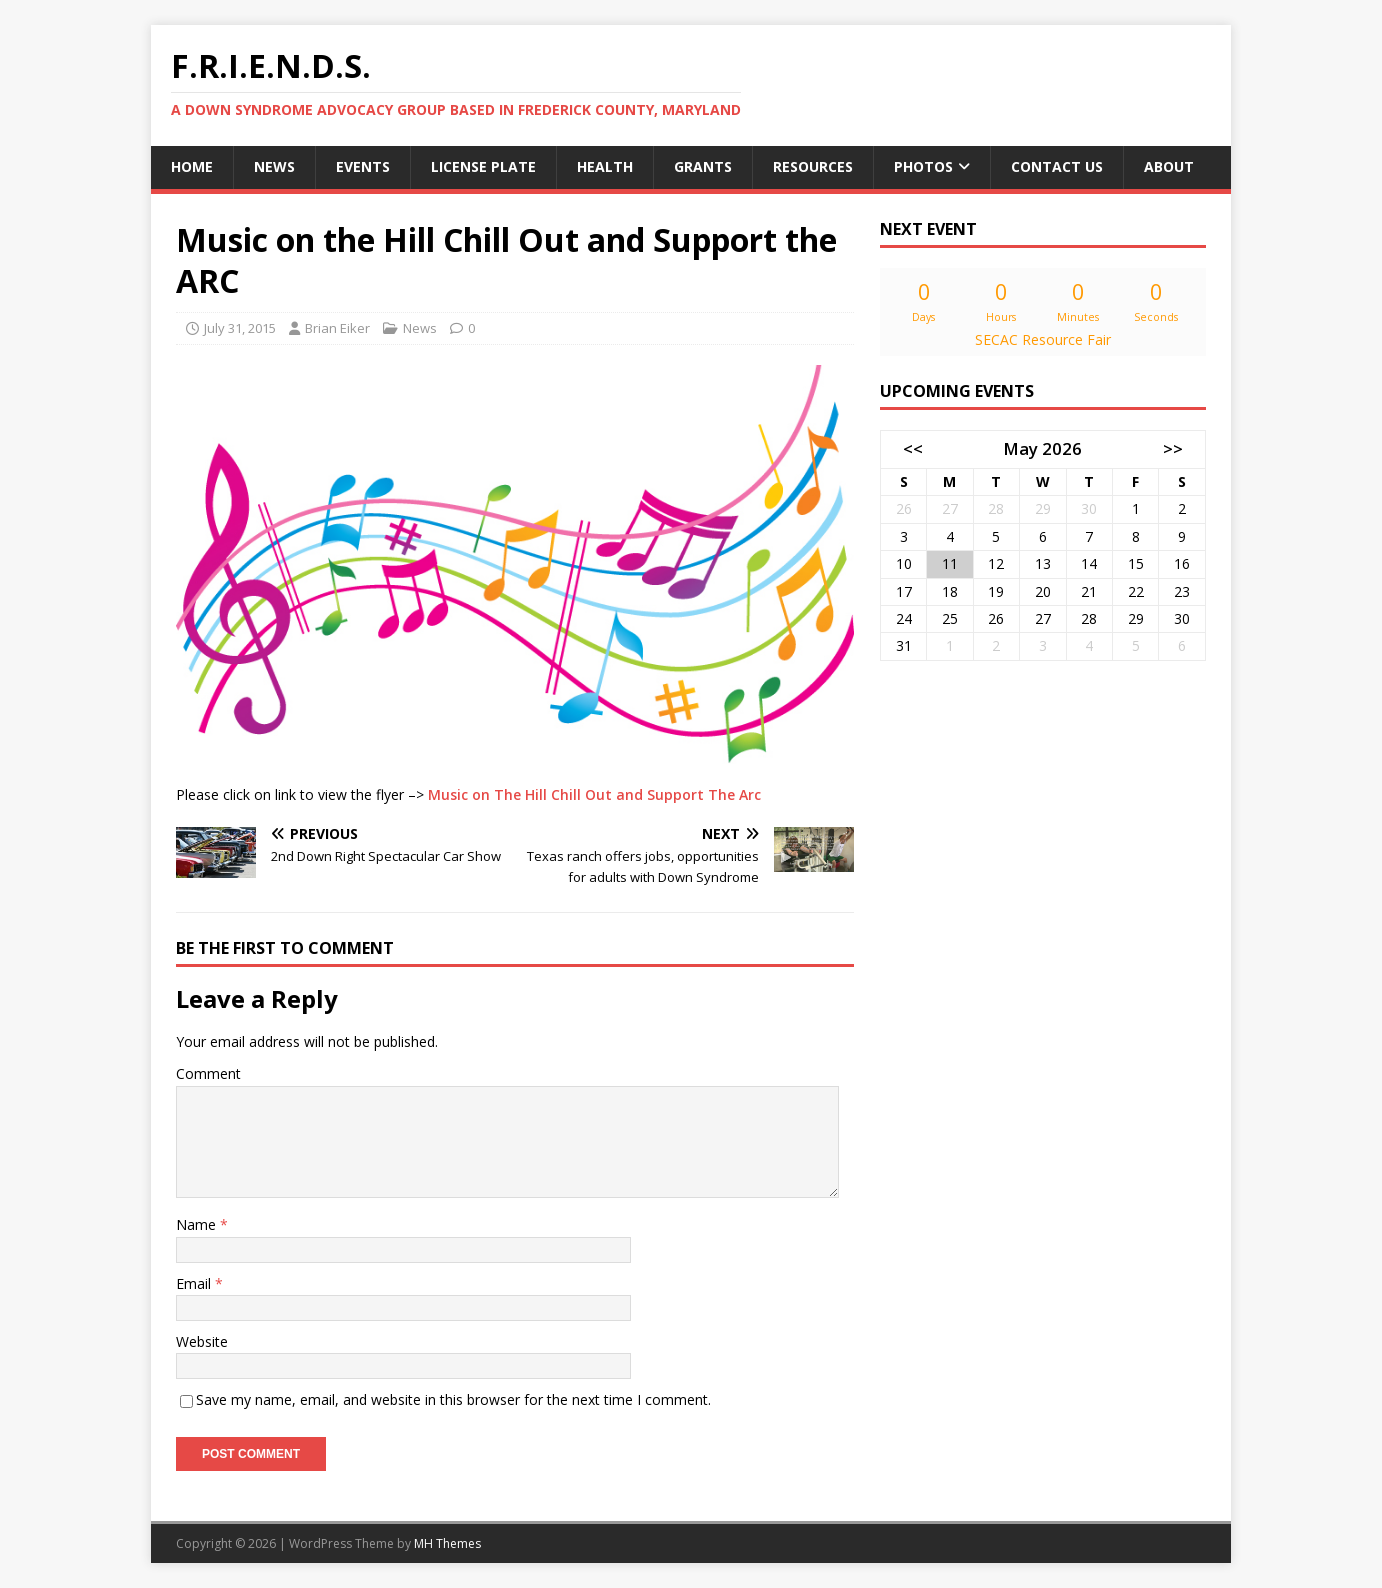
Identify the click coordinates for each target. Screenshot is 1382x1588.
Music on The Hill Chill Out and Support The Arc (594, 794)
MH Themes (447, 1543)
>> (1173, 448)
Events (363, 166)
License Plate (483, 166)
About (1169, 166)
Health (605, 166)
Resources (813, 166)
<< (913, 448)
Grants (703, 166)
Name (198, 1224)
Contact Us (1057, 166)
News (274, 166)
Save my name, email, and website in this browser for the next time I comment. (453, 1399)
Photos (923, 166)
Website (202, 1341)
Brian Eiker (337, 328)
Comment (208, 1073)
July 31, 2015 (240, 328)
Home (192, 166)
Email (195, 1283)
